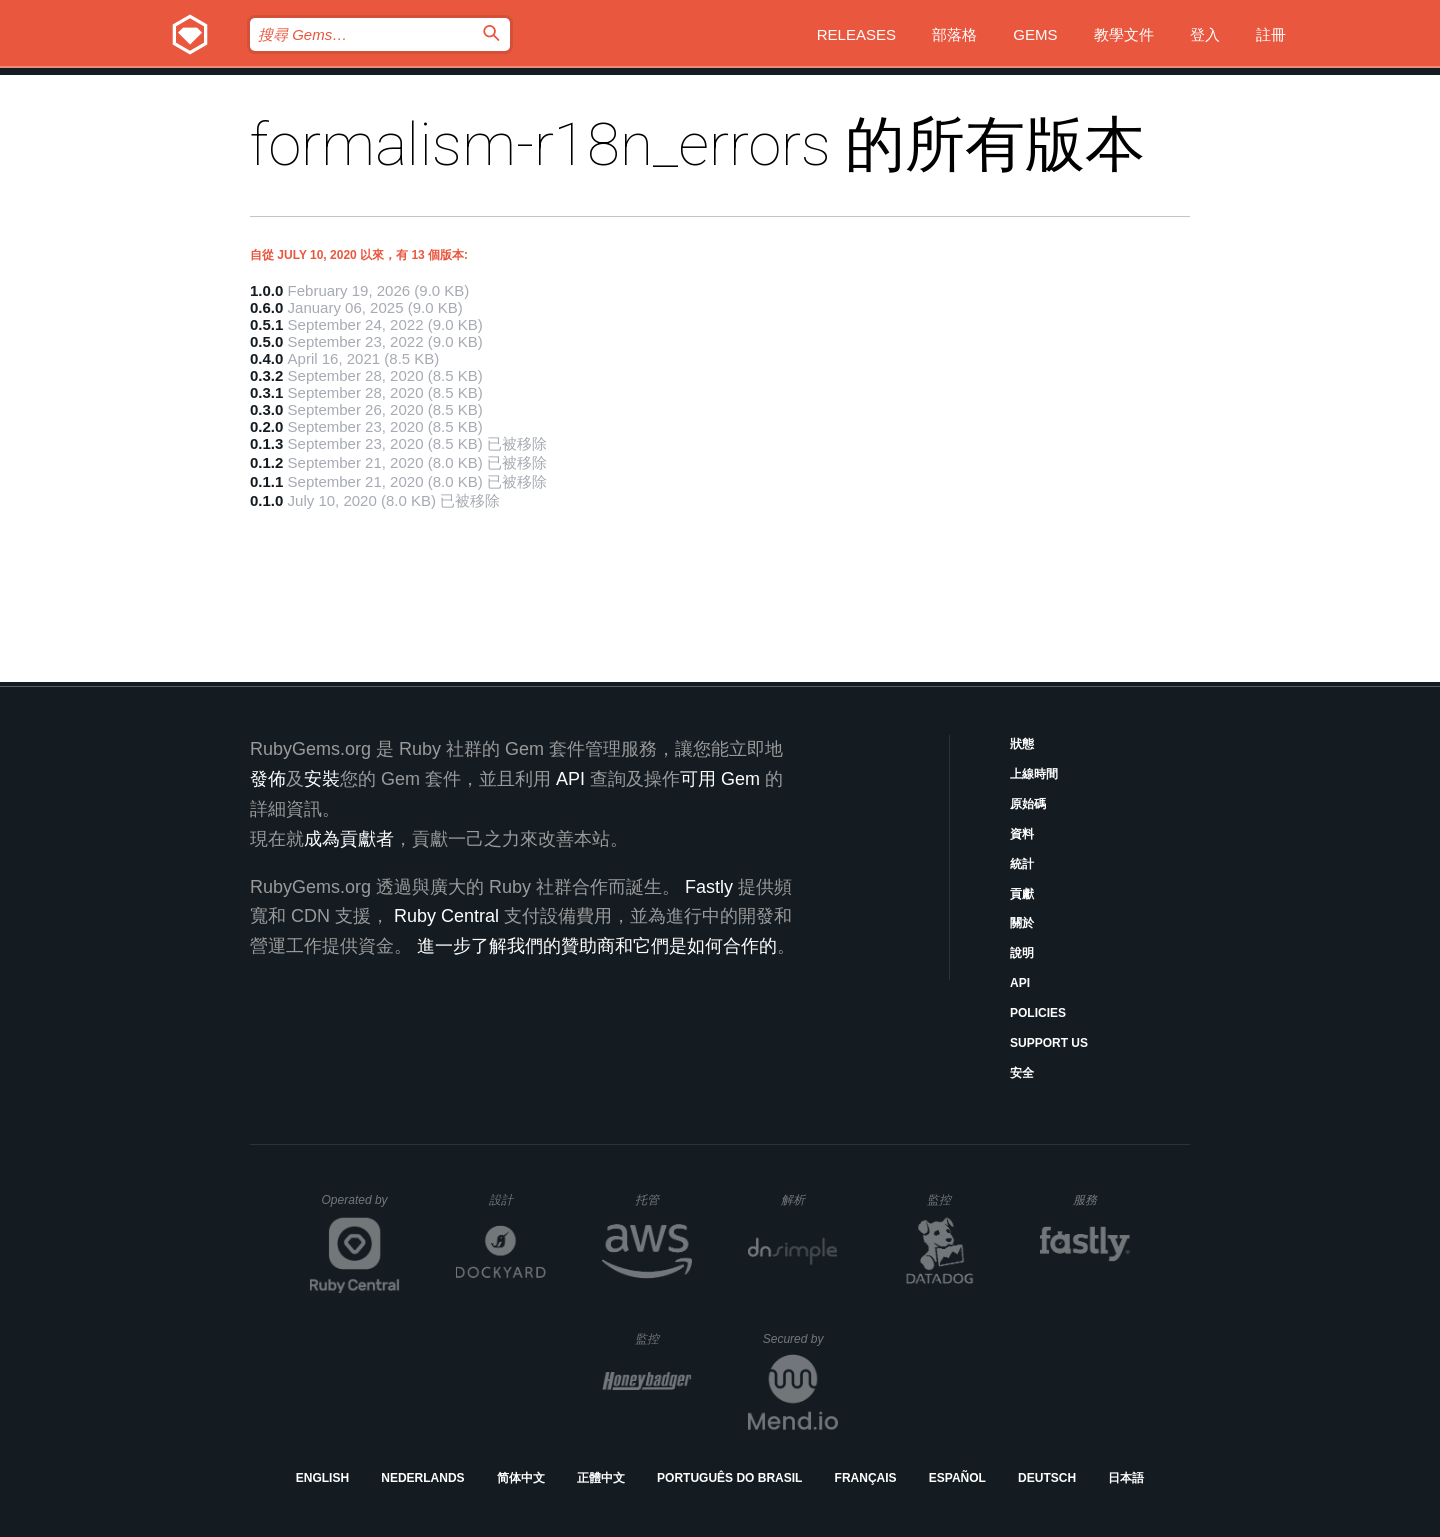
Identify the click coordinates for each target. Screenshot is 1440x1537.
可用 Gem (720, 779)
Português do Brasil (729, 1478)
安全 (1022, 1073)
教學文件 (1124, 34)
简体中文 (521, 1478)
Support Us (1049, 1043)
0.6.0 (266, 307)
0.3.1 (266, 392)
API (1020, 983)
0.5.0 (266, 341)
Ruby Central (446, 916)
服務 (1101, 1199)
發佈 (268, 779)
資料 (1022, 834)
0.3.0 (266, 409)
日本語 (1126, 1478)
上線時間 (1034, 774)
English (322, 1478)
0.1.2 (266, 462)
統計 (1022, 864)
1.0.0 (266, 290)
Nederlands (422, 1478)
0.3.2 (266, 375)
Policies (1038, 1013)
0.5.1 (266, 324)
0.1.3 (266, 443)
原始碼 (1028, 804)
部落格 (954, 34)
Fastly (709, 887)
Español (957, 1478)
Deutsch (1047, 1478)
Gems (1035, 34)
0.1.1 (266, 481)
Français (866, 1478)
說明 (1022, 953)
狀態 (1022, 744)
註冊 (1271, 34)
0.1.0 (266, 500)
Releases (856, 34)
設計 (517, 1199)
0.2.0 (266, 426)
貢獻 (1022, 894)
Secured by (800, 1339)
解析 (809, 1199)
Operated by (361, 1207)
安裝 (322, 779)
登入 (1205, 34)
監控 (955, 1199)
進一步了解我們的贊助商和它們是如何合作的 (597, 946)
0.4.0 (266, 358)
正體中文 (601, 1478)
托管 (660, 1199)
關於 (1022, 923)
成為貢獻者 (349, 839)
